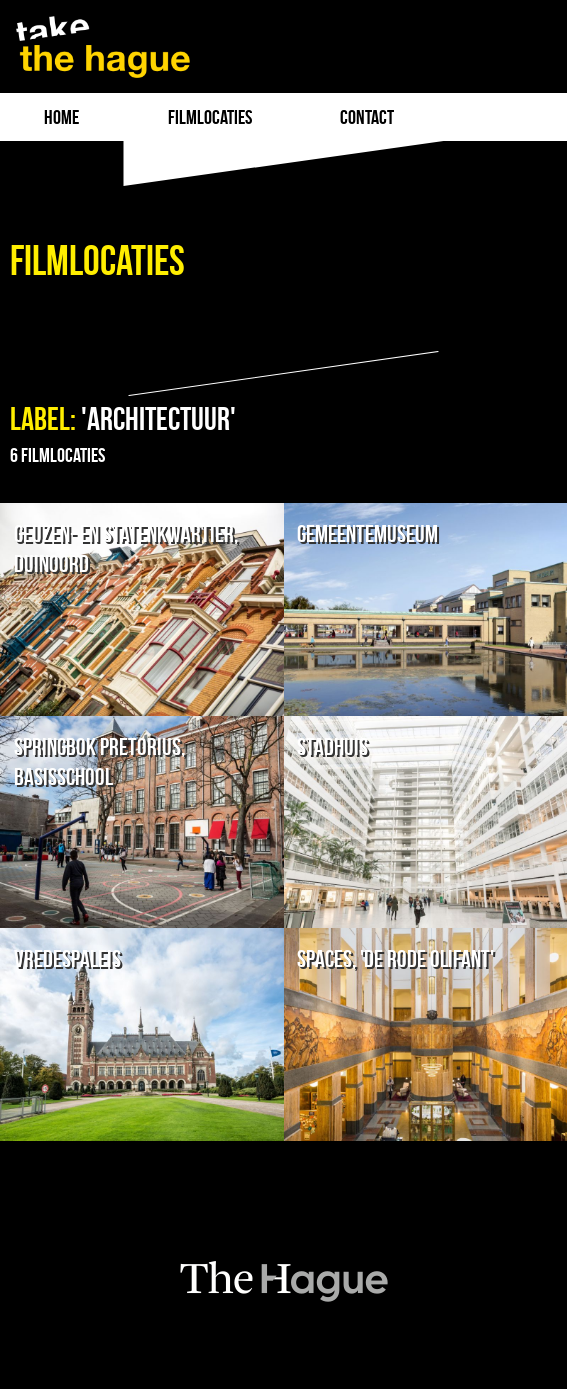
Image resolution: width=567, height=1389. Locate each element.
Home (61, 117)
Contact (367, 117)
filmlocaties (210, 117)
